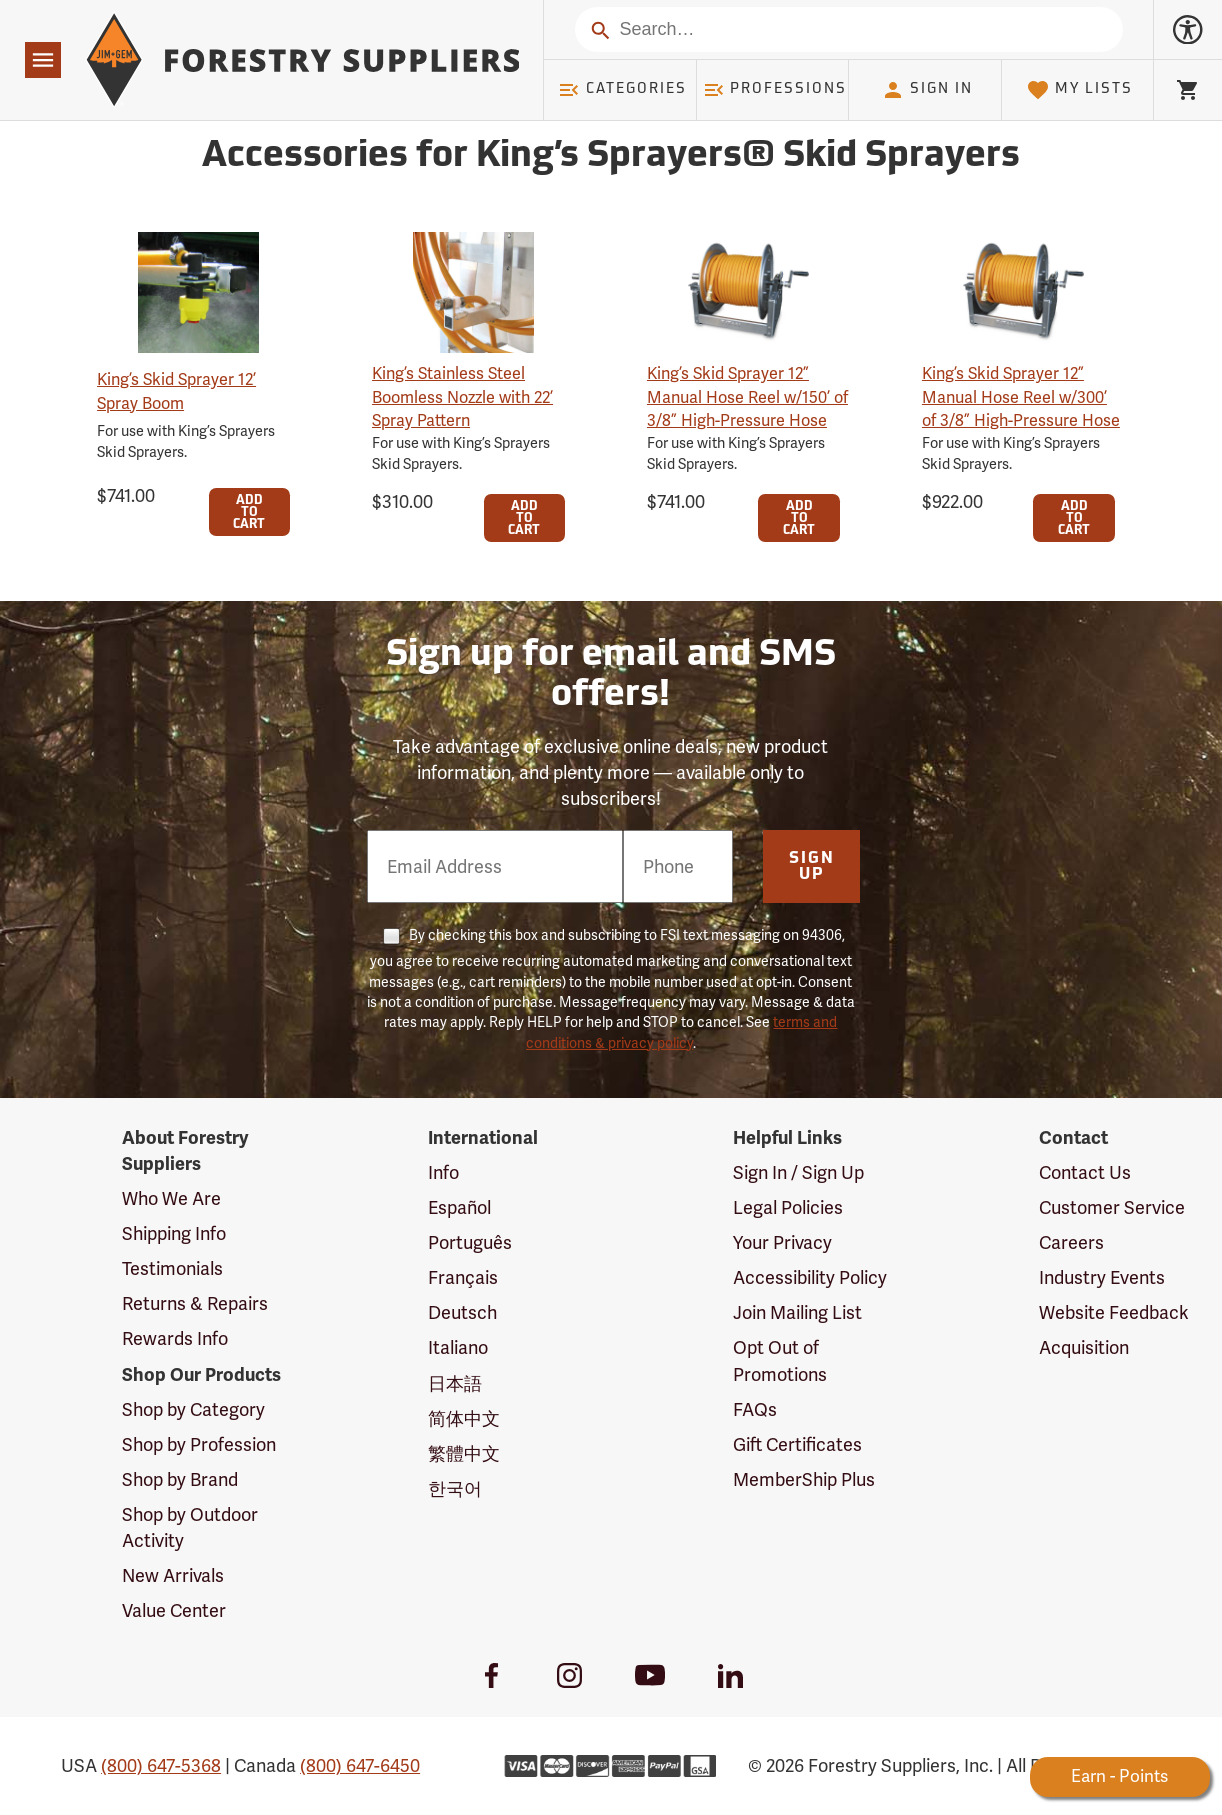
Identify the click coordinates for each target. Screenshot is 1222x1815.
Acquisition (1084, 1347)
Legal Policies (788, 1207)
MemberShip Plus (804, 1479)
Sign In (927, 90)
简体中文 (464, 1418)
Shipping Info (174, 1233)
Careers (1071, 1242)
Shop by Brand (180, 1479)
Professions (775, 90)
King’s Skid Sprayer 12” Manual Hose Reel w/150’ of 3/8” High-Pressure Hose (747, 397)
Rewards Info (175, 1338)
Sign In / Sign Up (798, 1172)
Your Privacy (782, 1242)
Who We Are (171, 1198)
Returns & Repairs (195, 1303)
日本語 (455, 1383)
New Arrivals (173, 1575)
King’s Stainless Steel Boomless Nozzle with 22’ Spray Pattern (462, 397)
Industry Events (1102, 1277)
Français (463, 1277)
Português (470, 1242)
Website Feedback (1114, 1312)
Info (443, 1172)
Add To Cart (249, 513)
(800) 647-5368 (161, 1765)
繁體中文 (464, 1453)
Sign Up (812, 867)
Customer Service (1112, 1207)
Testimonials (172, 1268)
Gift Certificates (797, 1444)
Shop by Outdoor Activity (190, 1527)
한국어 (455, 1488)
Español (459, 1207)
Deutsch (462, 1312)
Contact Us (1085, 1172)
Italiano (458, 1347)
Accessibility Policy (810, 1277)
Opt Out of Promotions (780, 1360)
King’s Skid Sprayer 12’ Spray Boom (176, 391)
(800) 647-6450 (360, 1765)
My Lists (1079, 90)
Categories (622, 90)
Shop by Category (193, 1409)
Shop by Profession (199, 1444)
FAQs (755, 1409)
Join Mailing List (797, 1312)
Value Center (174, 1610)
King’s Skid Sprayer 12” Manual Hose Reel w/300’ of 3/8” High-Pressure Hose (1021, 397)
